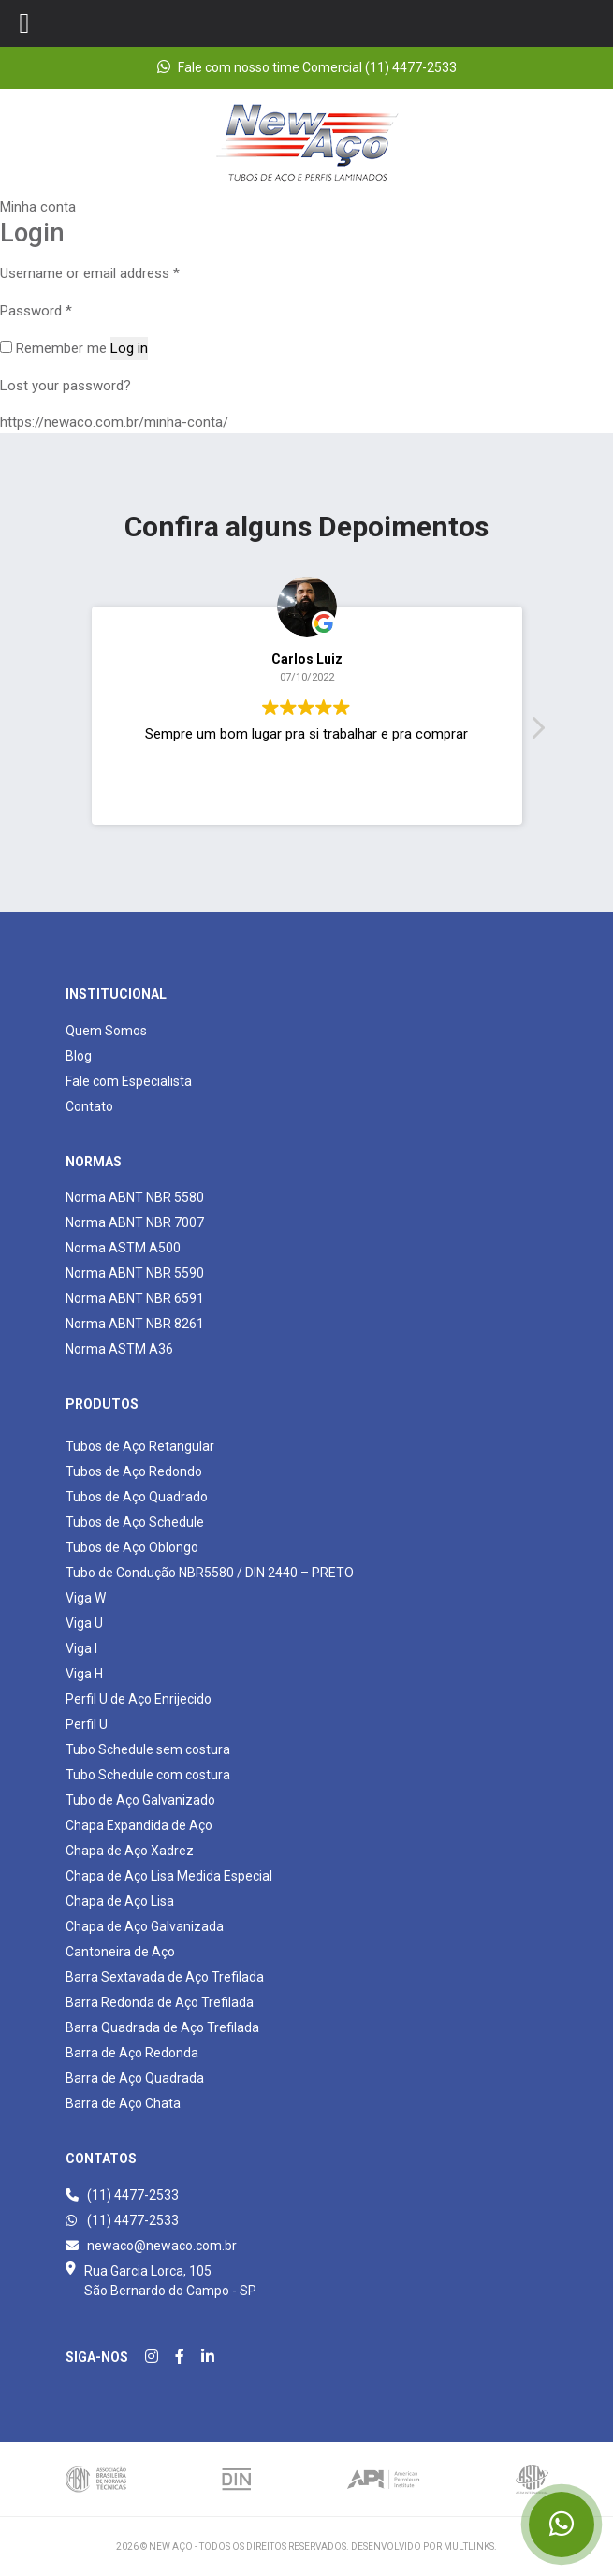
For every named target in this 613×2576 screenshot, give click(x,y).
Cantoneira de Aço (120, 1951)
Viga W (86, 1597)
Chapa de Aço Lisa (120, 1901)
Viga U (84, 1623)
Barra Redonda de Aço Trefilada (160, 2002)
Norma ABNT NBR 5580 (135, 1197)
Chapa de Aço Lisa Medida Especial (169, 1875)
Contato (89, 1106)
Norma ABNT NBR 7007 (135, 1222)
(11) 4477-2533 (122, 2195)
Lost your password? (65, 385)
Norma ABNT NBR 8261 (135, 1323)
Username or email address (90, 273)
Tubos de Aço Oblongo (132, 1547)
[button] (537, 733)
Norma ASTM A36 (119, 1348)
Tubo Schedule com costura (148, 1774)
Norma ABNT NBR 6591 (135, 1298)
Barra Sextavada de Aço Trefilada (165, 1976)
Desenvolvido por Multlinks (422, 2546)
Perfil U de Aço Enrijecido (139, 1698)
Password (36, 310)
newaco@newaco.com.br (151, 2245)
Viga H (84, 1673)
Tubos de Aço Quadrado (137, 1496)
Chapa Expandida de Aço (139, 1825)
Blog (79, 1055)
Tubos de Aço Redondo (134, 1471)
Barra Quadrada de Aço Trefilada (162, 2027)
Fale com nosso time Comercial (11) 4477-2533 (307, 67)
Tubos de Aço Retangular (140, 1446)
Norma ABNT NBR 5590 (135, 1273)
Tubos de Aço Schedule (135, 1522)
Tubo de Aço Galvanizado (140, 1800)
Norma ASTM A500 (123, 1247)
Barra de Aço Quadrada (135, 2078)
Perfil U (87, 1724)
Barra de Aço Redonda (132, 2052)
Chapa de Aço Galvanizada (145, 1926)
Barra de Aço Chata (123, 2103)
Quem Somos (106, 1030)
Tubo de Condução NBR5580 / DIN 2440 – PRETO (210, 1572)
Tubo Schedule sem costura (148, 1749)
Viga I (81, 1648)
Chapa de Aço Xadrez (130, 1850)
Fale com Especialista (129, 1081)
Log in (129, 348)
